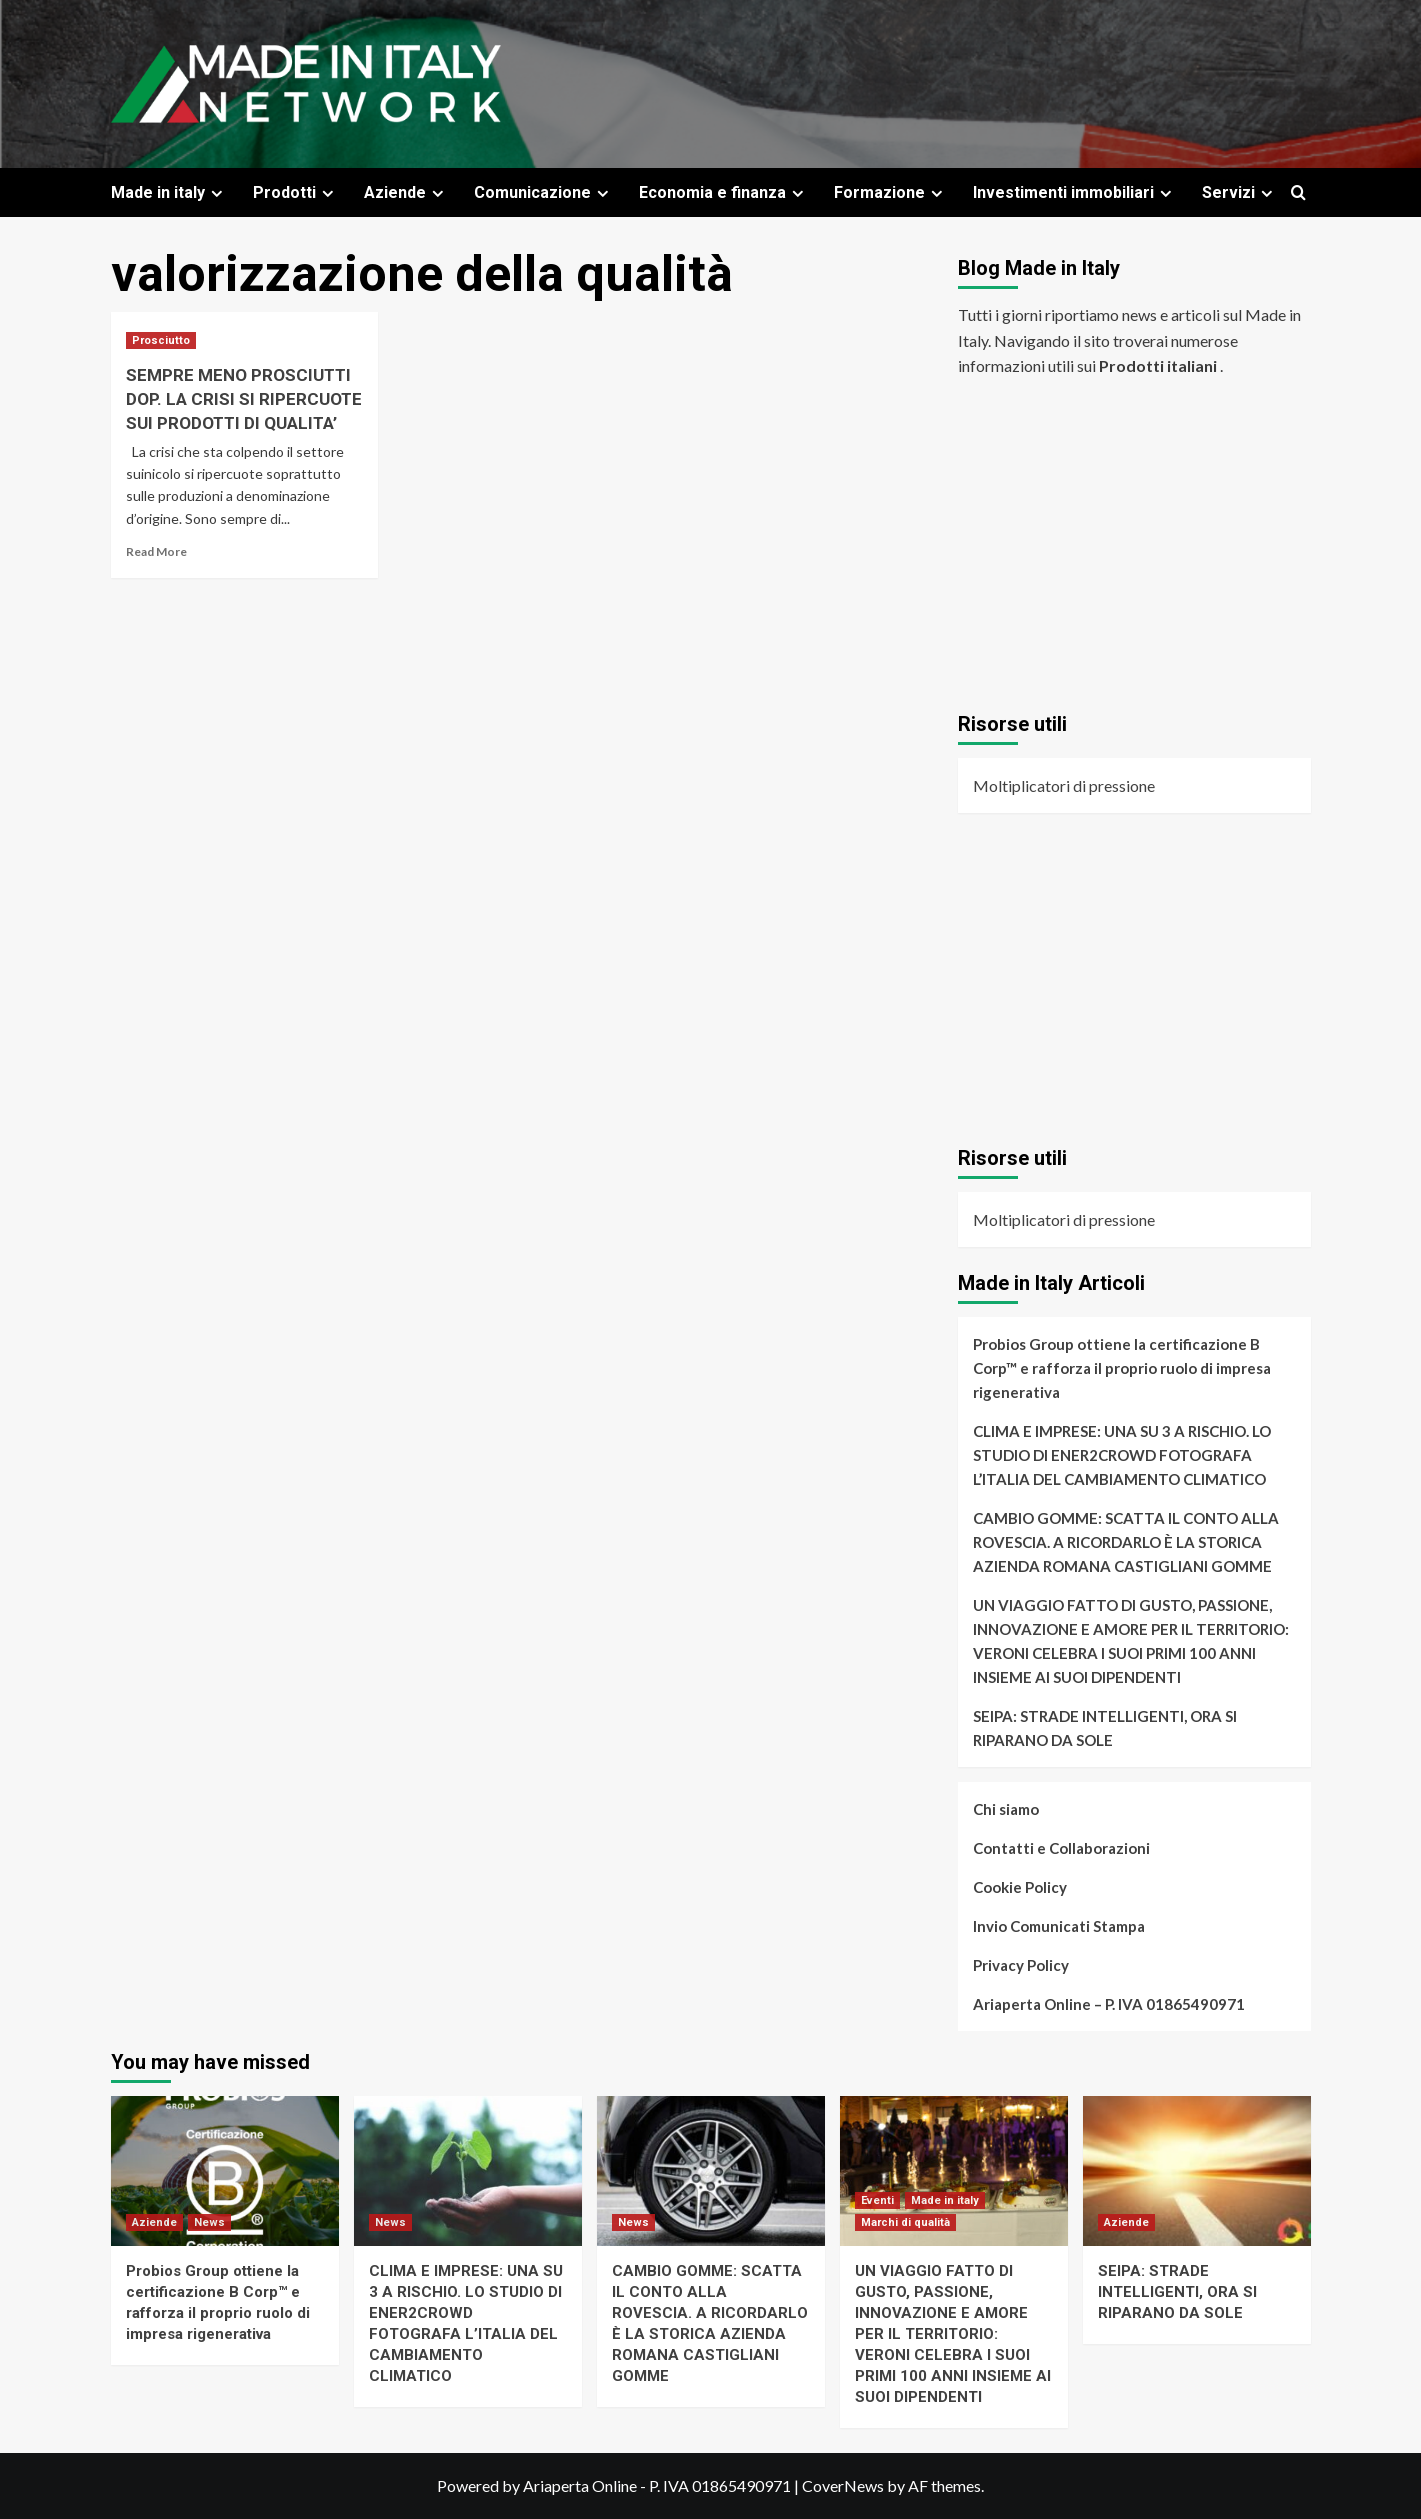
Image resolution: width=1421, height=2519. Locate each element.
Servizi (1240, 192)
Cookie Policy (1020, 1887)
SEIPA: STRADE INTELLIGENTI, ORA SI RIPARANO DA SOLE (1105, 1728)
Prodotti (296, 192)
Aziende (406, 192)
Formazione (891, 192)
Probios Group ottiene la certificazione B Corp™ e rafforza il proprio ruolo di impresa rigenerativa (1122, 1368)
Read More (156, 551)
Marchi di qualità (905, 2222)
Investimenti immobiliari (1075, 192)
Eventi (877, 2200)
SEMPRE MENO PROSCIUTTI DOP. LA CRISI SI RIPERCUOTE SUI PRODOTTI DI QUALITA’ (244, 399)
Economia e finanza (724, 192)
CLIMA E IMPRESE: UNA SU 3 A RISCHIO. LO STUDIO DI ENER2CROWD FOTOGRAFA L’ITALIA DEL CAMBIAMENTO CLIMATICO (1122, 1455)
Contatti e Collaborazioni (1061, 1848)
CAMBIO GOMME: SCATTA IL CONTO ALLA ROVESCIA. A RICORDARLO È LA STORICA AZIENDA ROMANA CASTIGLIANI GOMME (1126, 1542)
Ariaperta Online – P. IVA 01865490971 (1109, 2004)
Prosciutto (161, 340)
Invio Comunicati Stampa (1059, 1926)
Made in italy (169, 192)
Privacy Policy (1021, 1965)
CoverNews (843, 2485)
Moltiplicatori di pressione (1064, 785)
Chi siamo (1006, 1809)
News (209, 2222)
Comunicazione (544, 192)
